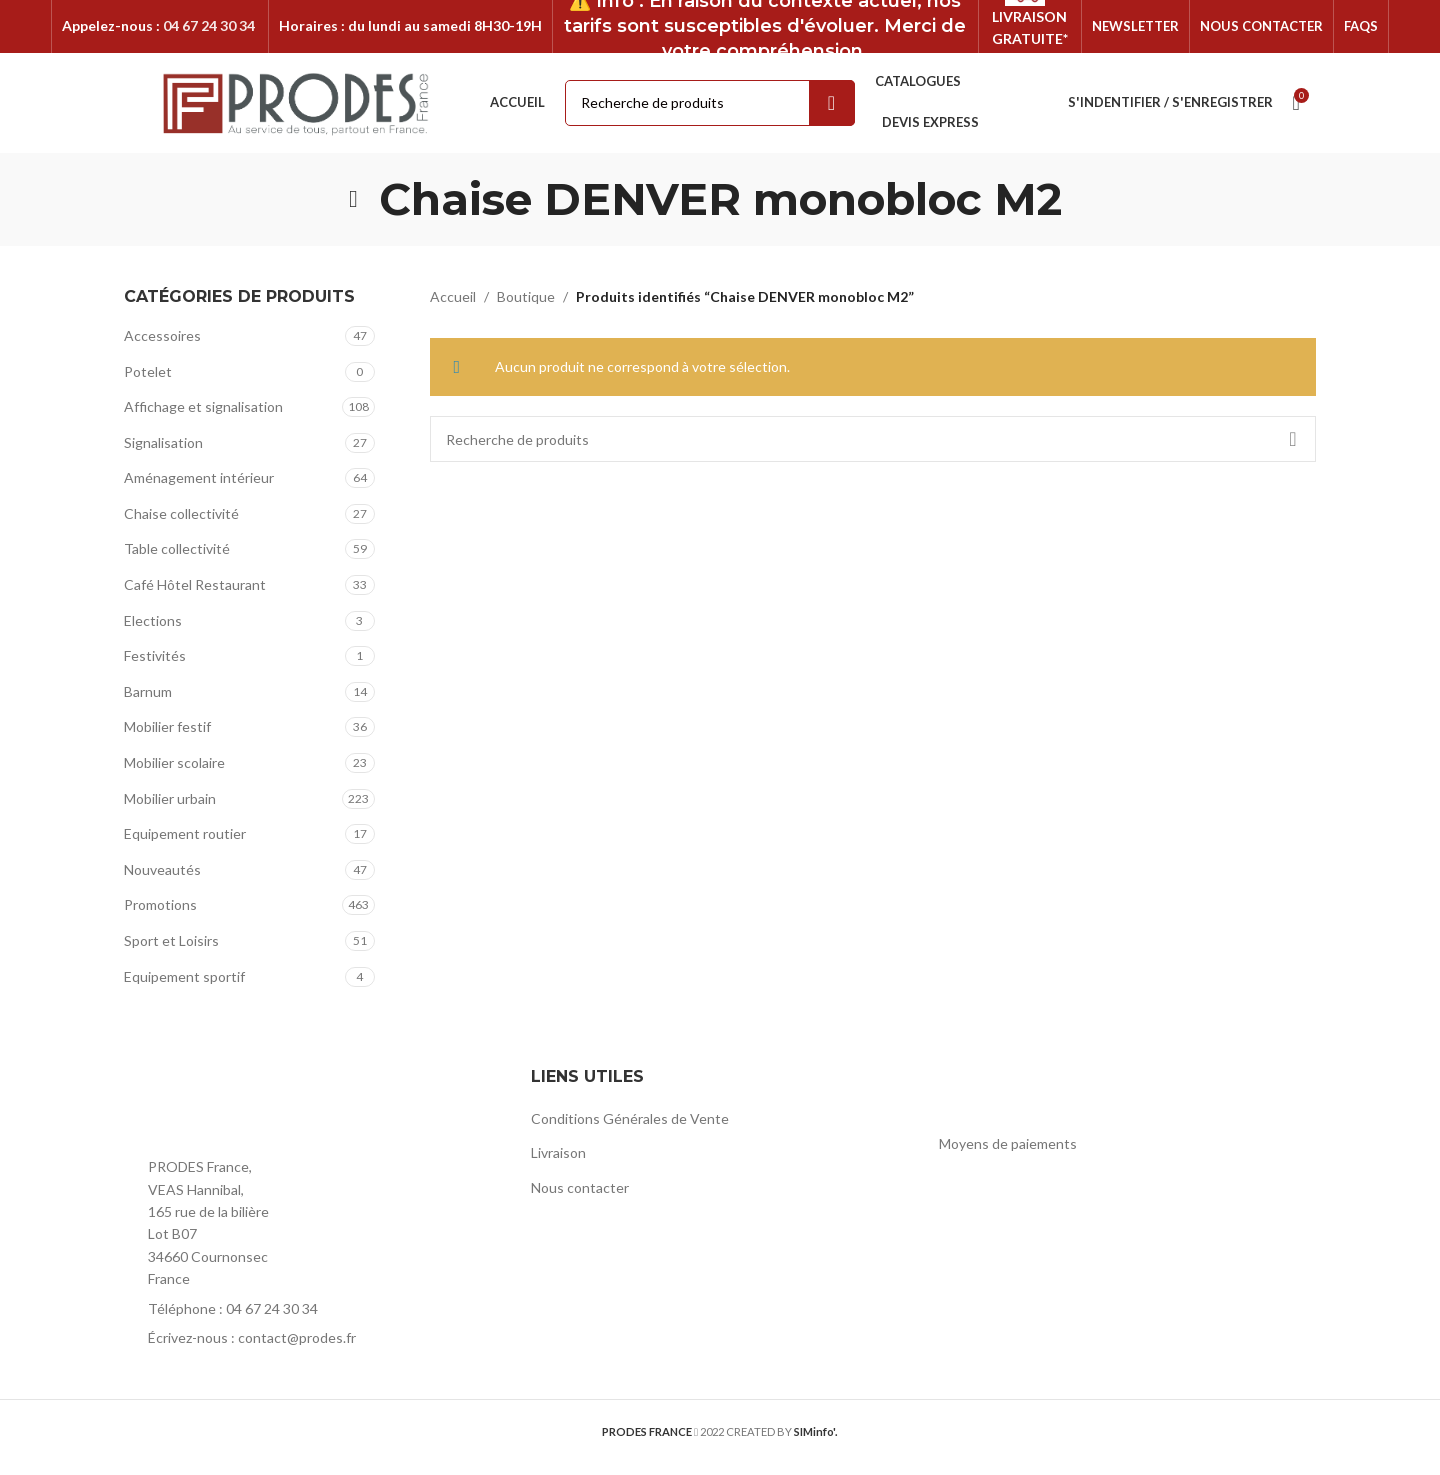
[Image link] (234, 1116)
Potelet (148, 383)
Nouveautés (162, 881)
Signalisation (163, 454)
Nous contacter (580, 1199)
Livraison (558, 1164)
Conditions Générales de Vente (630, 1130)
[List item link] (312, 1321)
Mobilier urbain (170, 810)
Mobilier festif (167, 739)
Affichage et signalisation (203, 418)
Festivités (155, 668)
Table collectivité (177, 561)
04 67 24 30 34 (209, 31)
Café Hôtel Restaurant (195, 596)
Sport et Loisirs (171, 952)
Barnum (148, 703)
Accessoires (162, 347)
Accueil (453, 308)
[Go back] (354, 211)
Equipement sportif (184, 988)
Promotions (160, 917)
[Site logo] (296, 113)
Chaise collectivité (181, 525)
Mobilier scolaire (174, 774)
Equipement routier (185, 846)
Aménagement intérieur (199, 490)
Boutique (526, 308)
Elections (153, 632)
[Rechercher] (873, 452)
